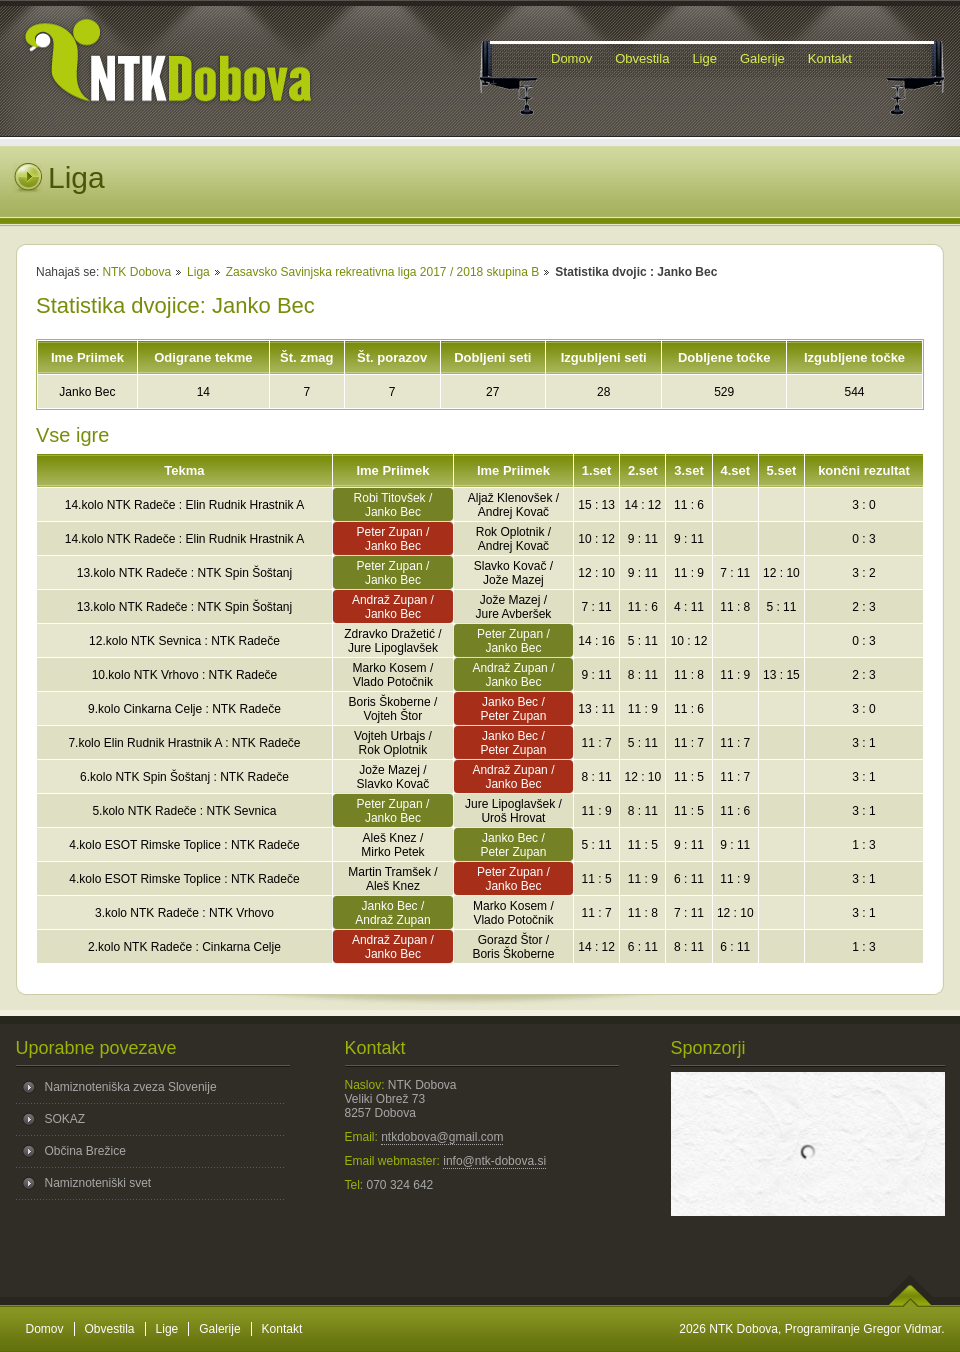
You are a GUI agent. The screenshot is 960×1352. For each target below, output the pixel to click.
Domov (45, 1329)
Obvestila (110, 1329)
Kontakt (282, 1329)
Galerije (219, 1329)
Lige (167, 1329)
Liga (198, 272)
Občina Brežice (85, 1151)
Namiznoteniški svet (98, 1183)
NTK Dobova (136, 272)
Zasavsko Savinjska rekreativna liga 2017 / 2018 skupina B (383, 272)
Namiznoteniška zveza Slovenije (131, 1087)
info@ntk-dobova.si (494, 1161)
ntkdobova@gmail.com (442, 1137)
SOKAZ (65, 1119)
